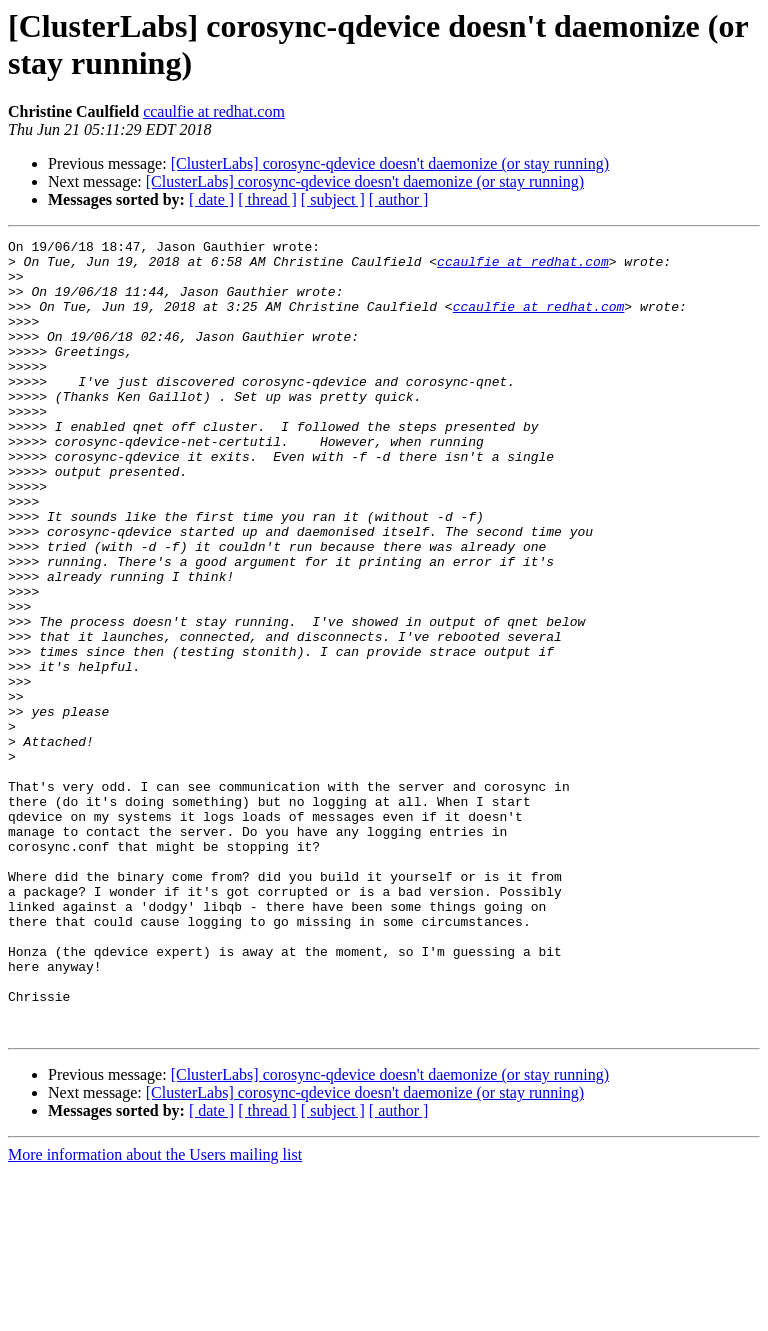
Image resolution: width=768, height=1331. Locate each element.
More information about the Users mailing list (155, 1313)
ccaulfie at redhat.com (214, 111)
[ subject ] (333, 199)
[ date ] (211, 199)
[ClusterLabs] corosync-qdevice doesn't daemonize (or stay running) (390, 163)
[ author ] (399, 199)
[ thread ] (267, 199)
